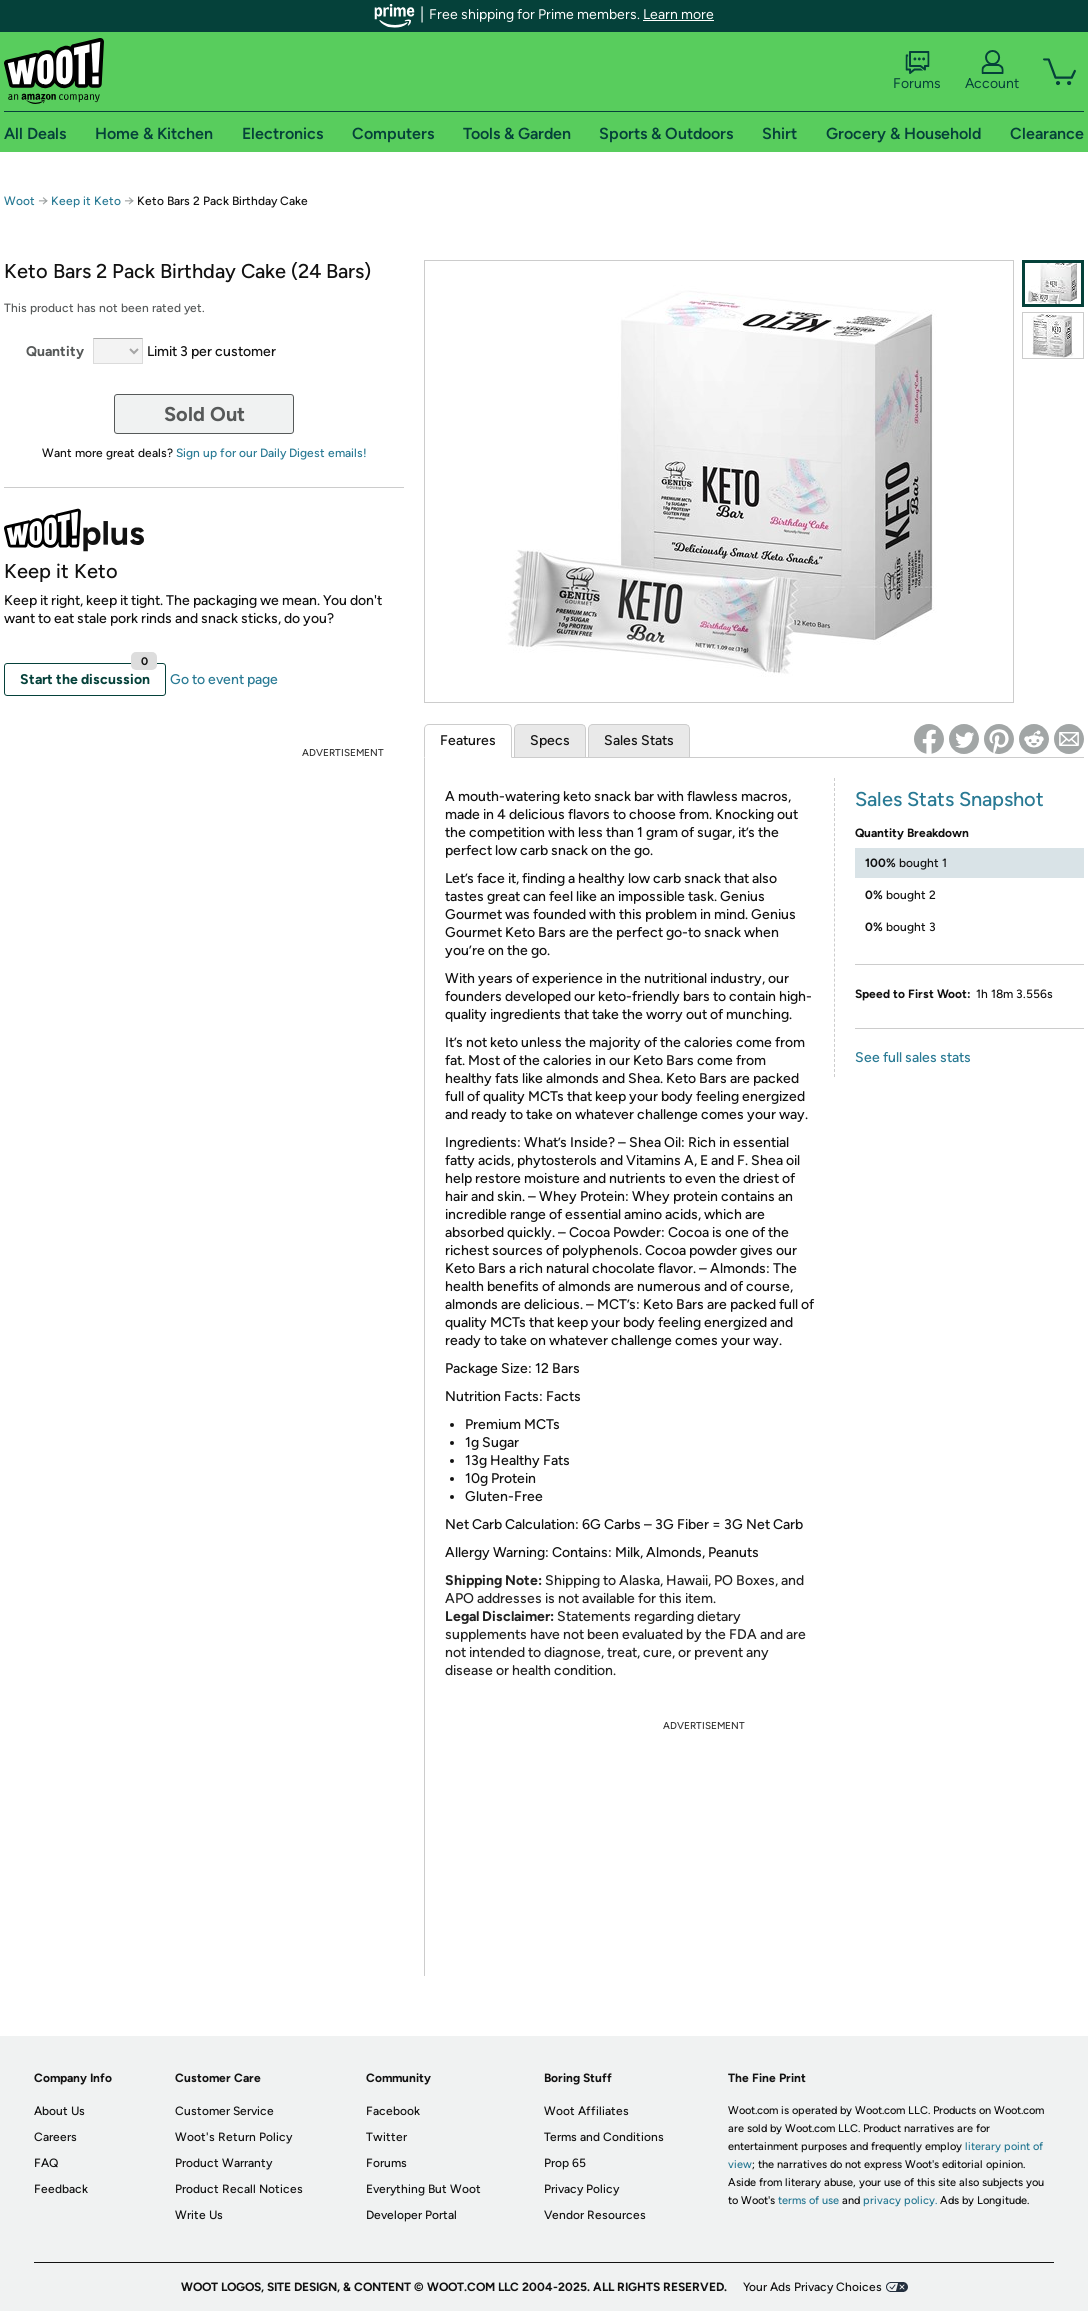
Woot (19, 201)
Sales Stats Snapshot (949, 799)
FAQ (46, 2163)
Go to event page (224, 679)
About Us (59, 2111)
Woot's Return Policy (233, 2137)
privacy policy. (900, 2200)
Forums (917, 71)
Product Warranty (223, 2163)
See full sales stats (913, 1057)
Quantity (55, 351)
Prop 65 (565, 2163)
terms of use (808, 2200)
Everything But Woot (423, 2189)
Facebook (393, 2111)
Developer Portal (411, 2215)
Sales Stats (639, 740)
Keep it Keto (86, 201)
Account (992, 71)
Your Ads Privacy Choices (812, 2287)
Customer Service (224, 2111)
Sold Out (204, 414)
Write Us (199, 2215)
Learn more (678, 14)
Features (468, 740)
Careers (55, 2137)
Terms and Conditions (604, 2137)
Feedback (61, 2189)
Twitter (386, 2137)
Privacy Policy (581, 2189)
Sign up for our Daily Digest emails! (271, 453)
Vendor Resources (595, 2215)
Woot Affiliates (586, 2111)
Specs (550, 740)
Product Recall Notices (239, 2189)
